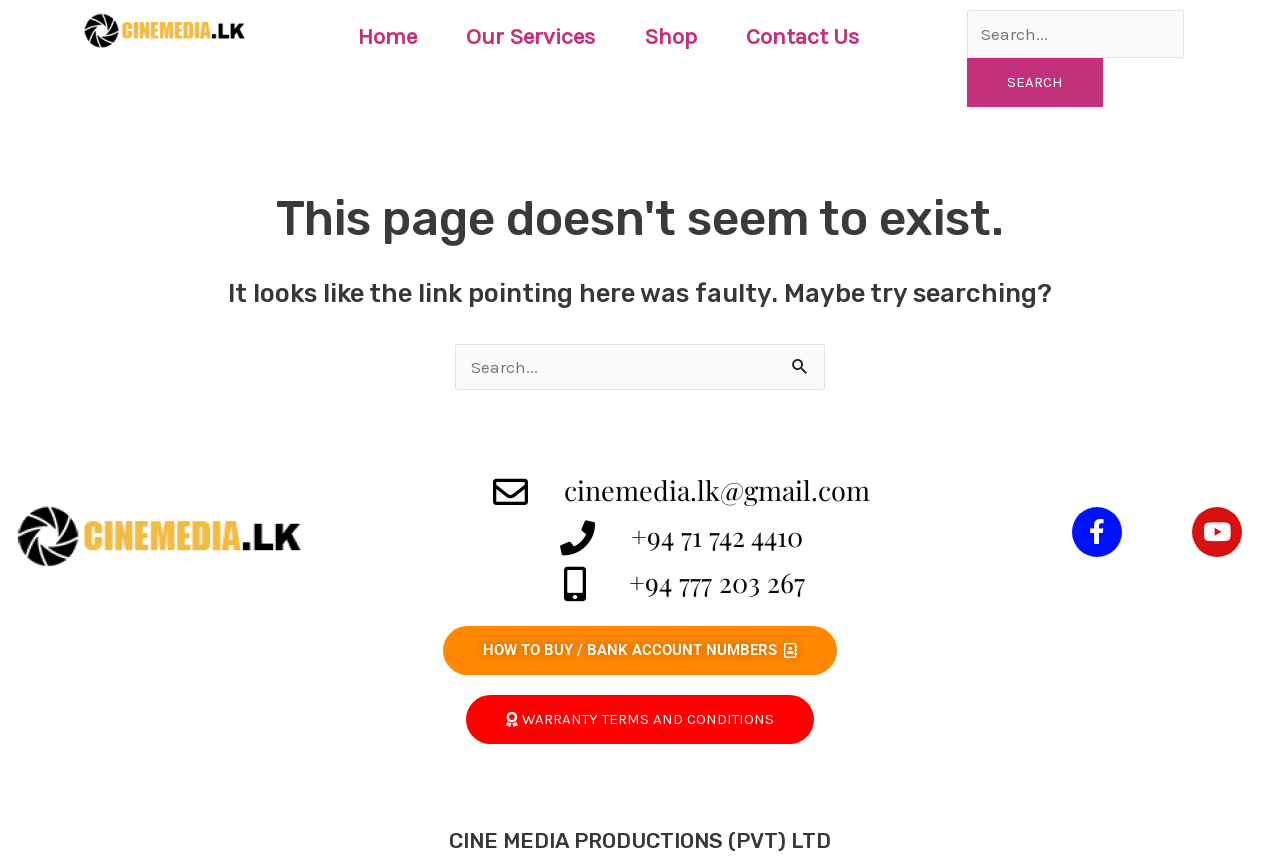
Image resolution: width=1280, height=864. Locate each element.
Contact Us (802, 36)
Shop (670, 36)
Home (387, 36)
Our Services (530, 36)
